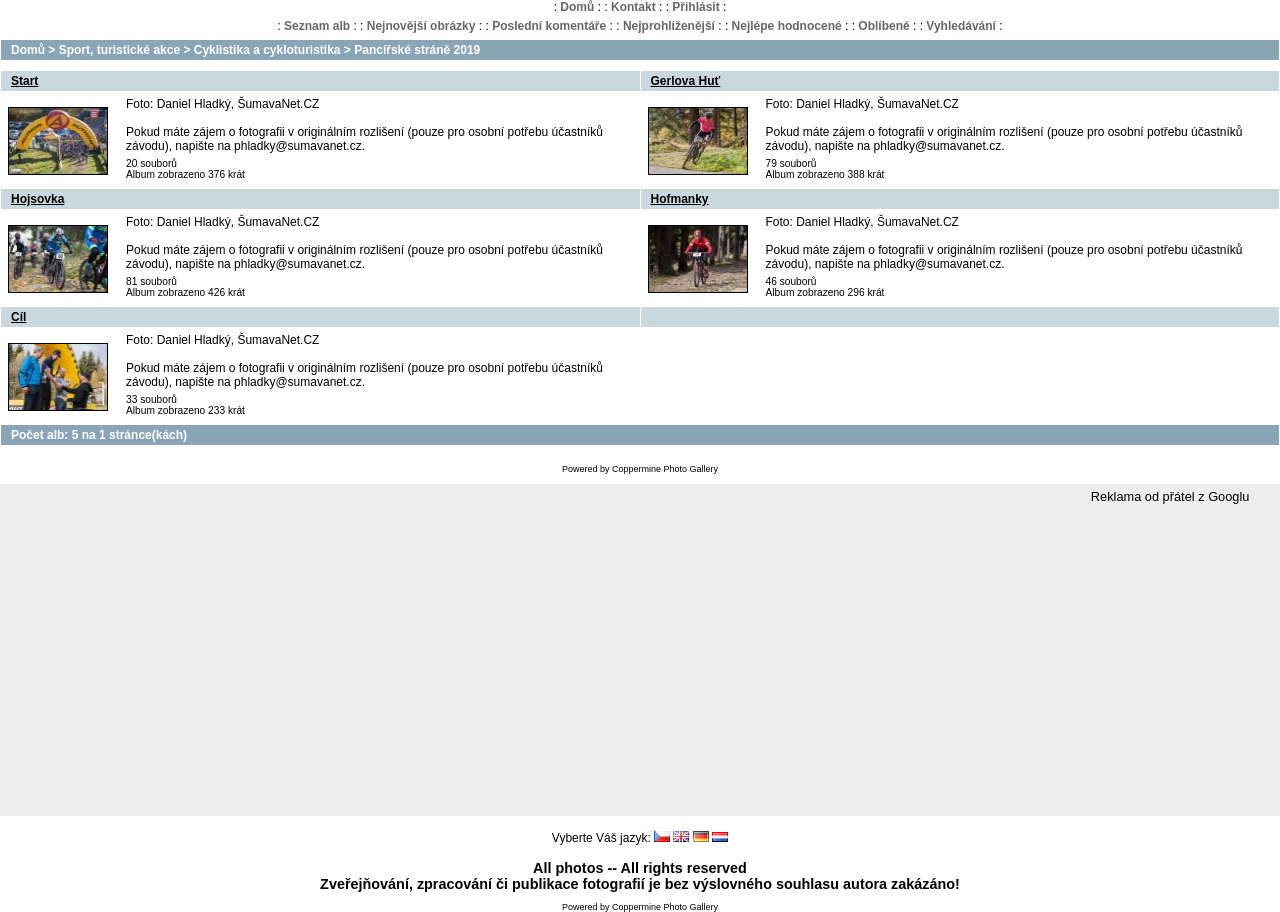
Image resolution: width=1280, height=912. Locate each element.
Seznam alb (317, 26)
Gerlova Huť (686, 81)
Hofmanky (680, 199)
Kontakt (633, 7)
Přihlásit (695, 7)
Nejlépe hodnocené (787, 26)
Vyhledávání (961, 26)
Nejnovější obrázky (421, 26)
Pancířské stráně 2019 (417, 50)
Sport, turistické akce (119, 50)
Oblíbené (883, 26)
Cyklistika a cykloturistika (267, 50)
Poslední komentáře (549, 26)
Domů (577, 7)
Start (24, 81)
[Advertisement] (640, 661)
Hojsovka (37, 199)
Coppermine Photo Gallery (665, 469)
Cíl (18, 317)
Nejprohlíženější (669, 26)
